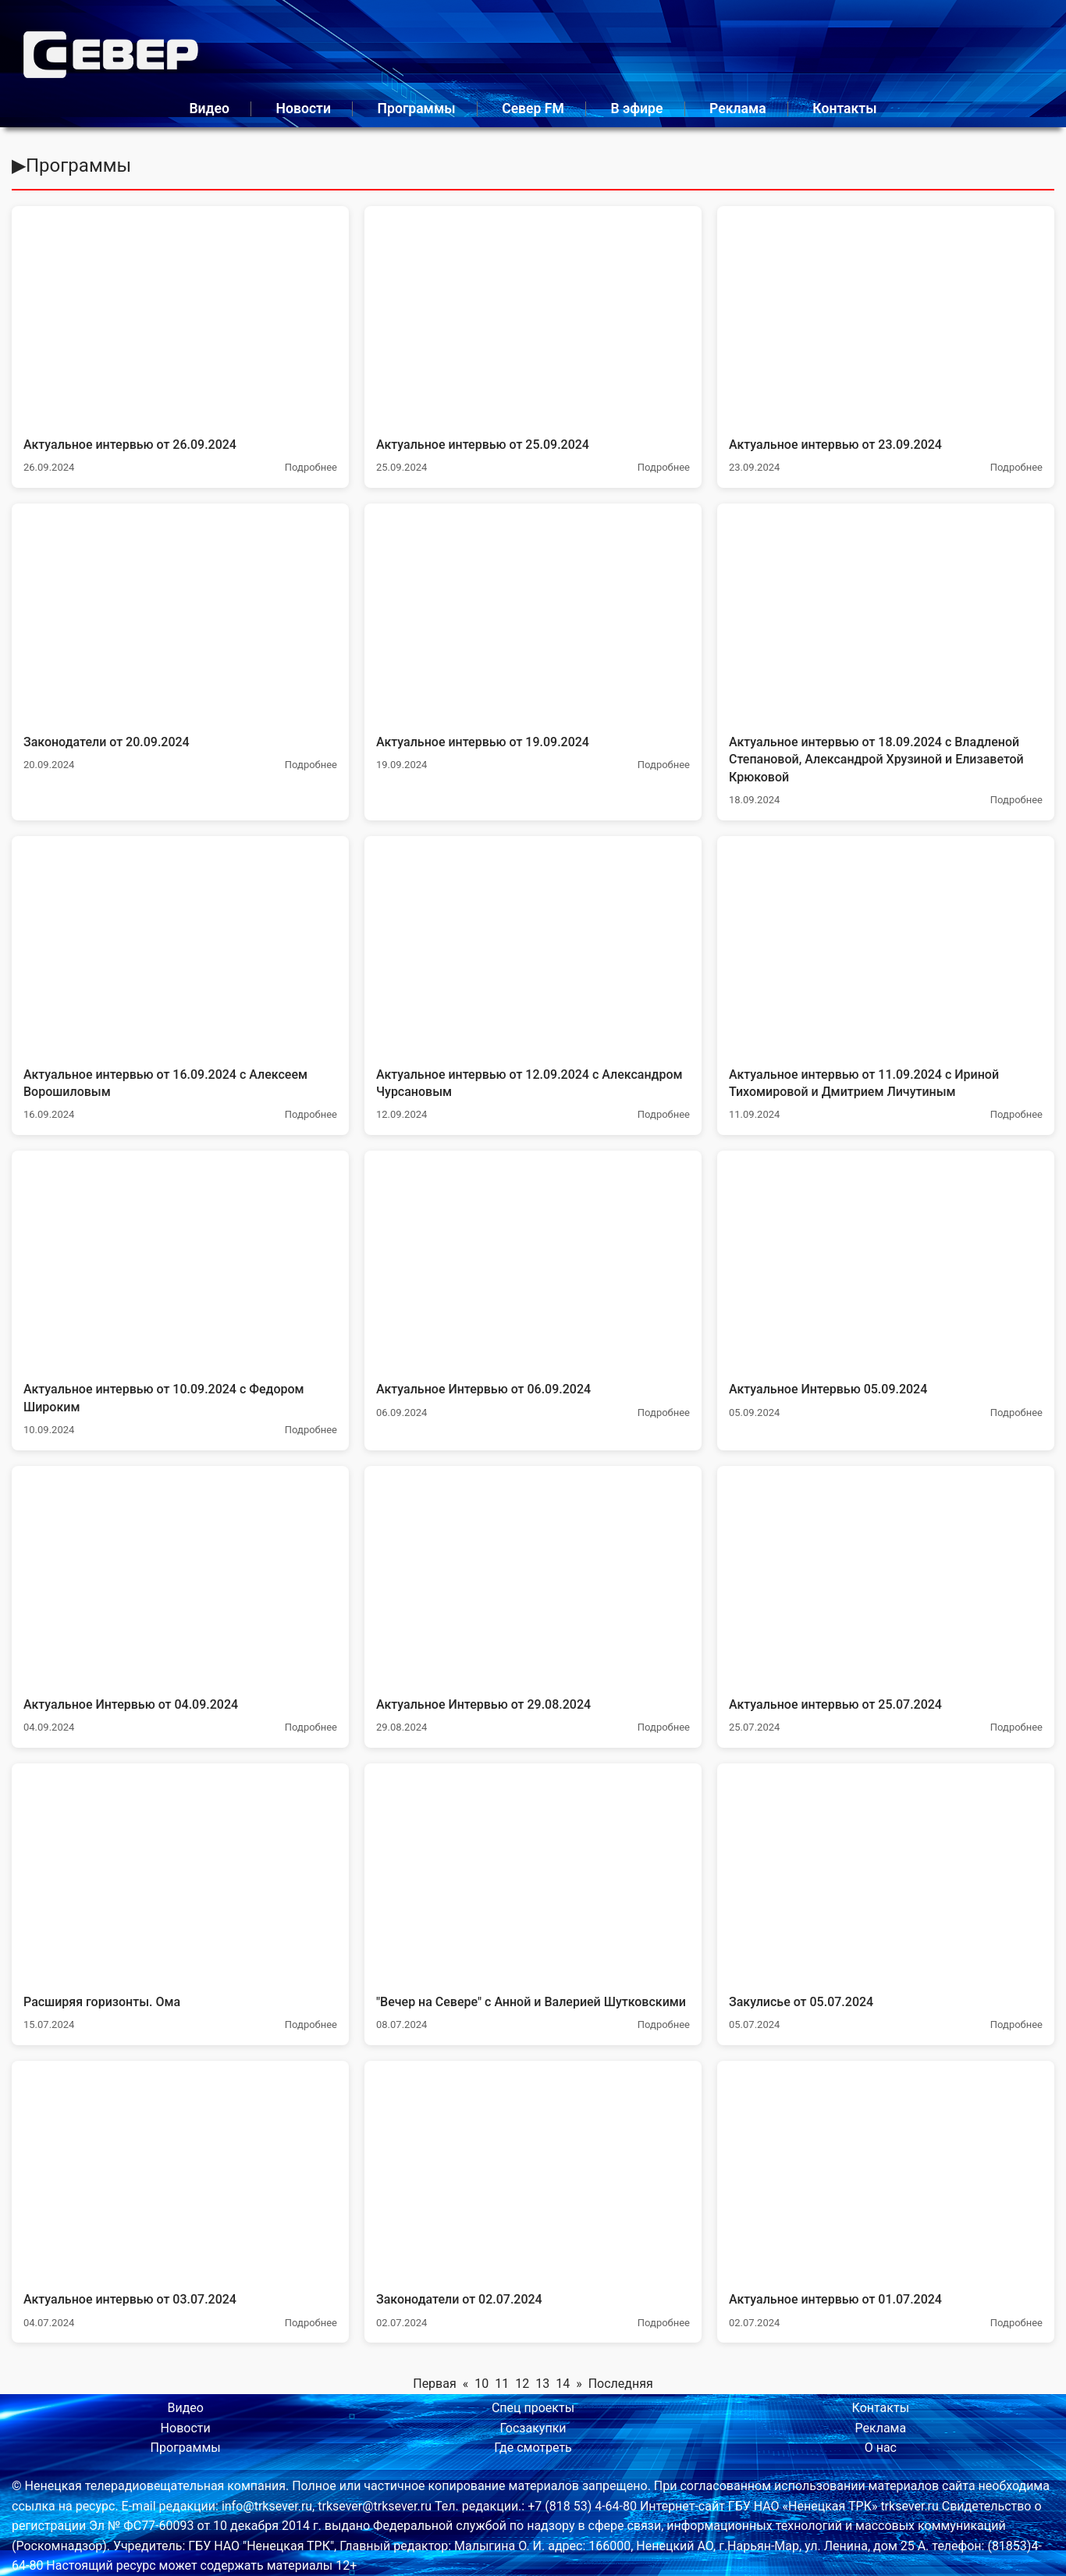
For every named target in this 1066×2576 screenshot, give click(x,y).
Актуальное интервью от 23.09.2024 (835, 444)
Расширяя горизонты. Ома (101, 2001)
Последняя (620, 2383)
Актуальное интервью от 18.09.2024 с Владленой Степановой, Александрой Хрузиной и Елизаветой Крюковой (876, 760)
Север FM (533, 108)
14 (563, 2383)
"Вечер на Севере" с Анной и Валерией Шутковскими (531, 2001)
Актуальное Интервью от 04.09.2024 (130, 1704)
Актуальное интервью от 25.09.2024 (482, 444)
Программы (417, 108)
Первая (435, 2383)
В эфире (636, 108)
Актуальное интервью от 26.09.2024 (129, 444)
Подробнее (311, 467)
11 (502, 2383)
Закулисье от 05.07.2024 (801, 2001)
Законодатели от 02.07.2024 (459, 2299)
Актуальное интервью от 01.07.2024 (835, 2299)
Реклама (737, 108)
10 (481, 2383)
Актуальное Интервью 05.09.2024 (828, 1389)
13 (542, 2383)
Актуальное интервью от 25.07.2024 (835, 1704)
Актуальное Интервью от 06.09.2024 (483, 1389)
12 (522, 2383)
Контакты (844, 108)
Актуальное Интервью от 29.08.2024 (483, 1704)
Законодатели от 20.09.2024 (106, 742)
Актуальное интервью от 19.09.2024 (482, 742)
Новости (303, 108)
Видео (209, 108)
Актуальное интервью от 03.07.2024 (129, 2299)
